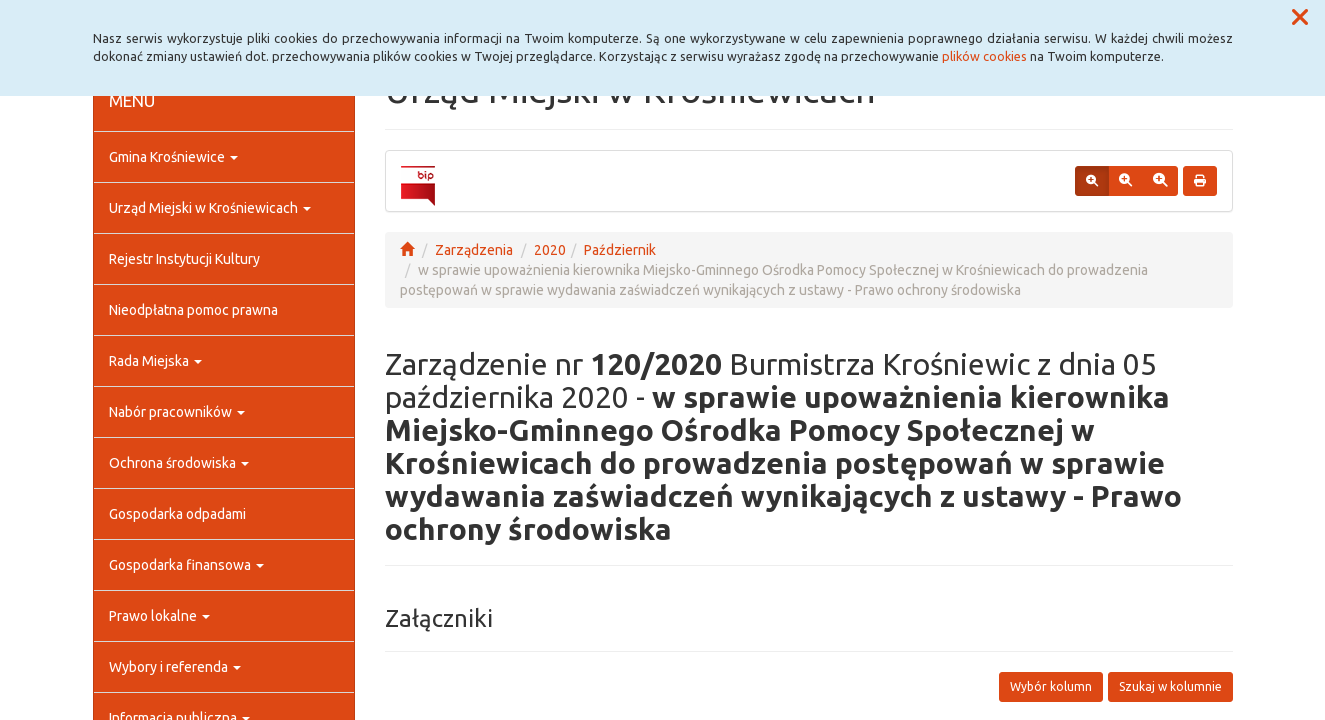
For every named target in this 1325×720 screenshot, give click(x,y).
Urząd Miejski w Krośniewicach (210, 208)
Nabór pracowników (177, 412)
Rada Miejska (155, 361)
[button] (1300, 18)
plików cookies (984, 56)
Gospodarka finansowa (186, 565)
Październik (620, 250)
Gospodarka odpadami (177, 514)
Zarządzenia (474, 250)
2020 (550, 250)
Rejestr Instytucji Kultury (184, 259)
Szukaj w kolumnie (1170, 686)
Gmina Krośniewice (173, 157)
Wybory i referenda (175, 667)
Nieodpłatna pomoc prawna (193, 310)
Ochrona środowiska (179, 463)
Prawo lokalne (159, 616)
